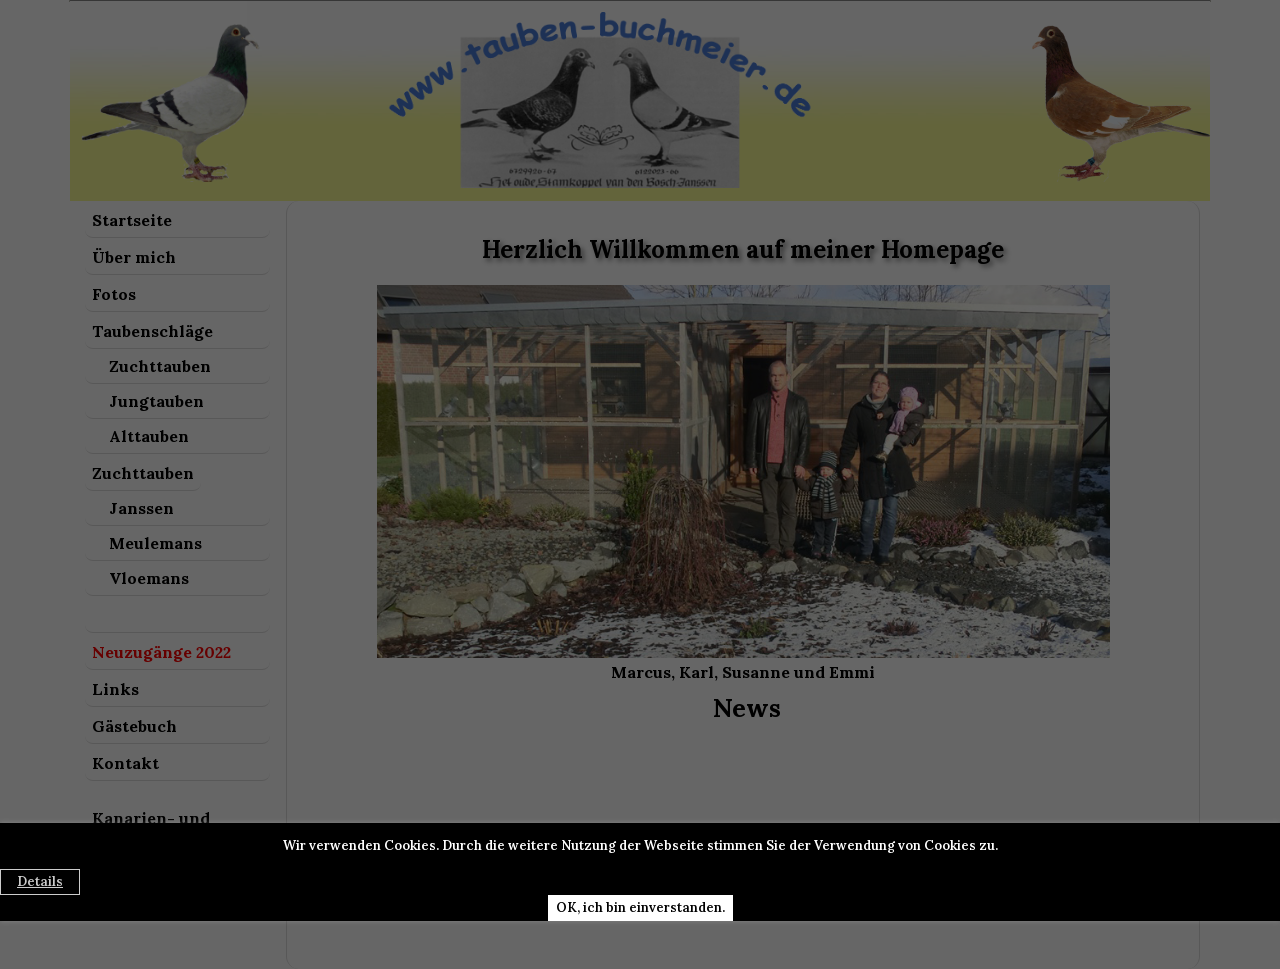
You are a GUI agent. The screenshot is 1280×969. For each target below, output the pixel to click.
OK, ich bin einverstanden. (640, 907)
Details (40, 881)
